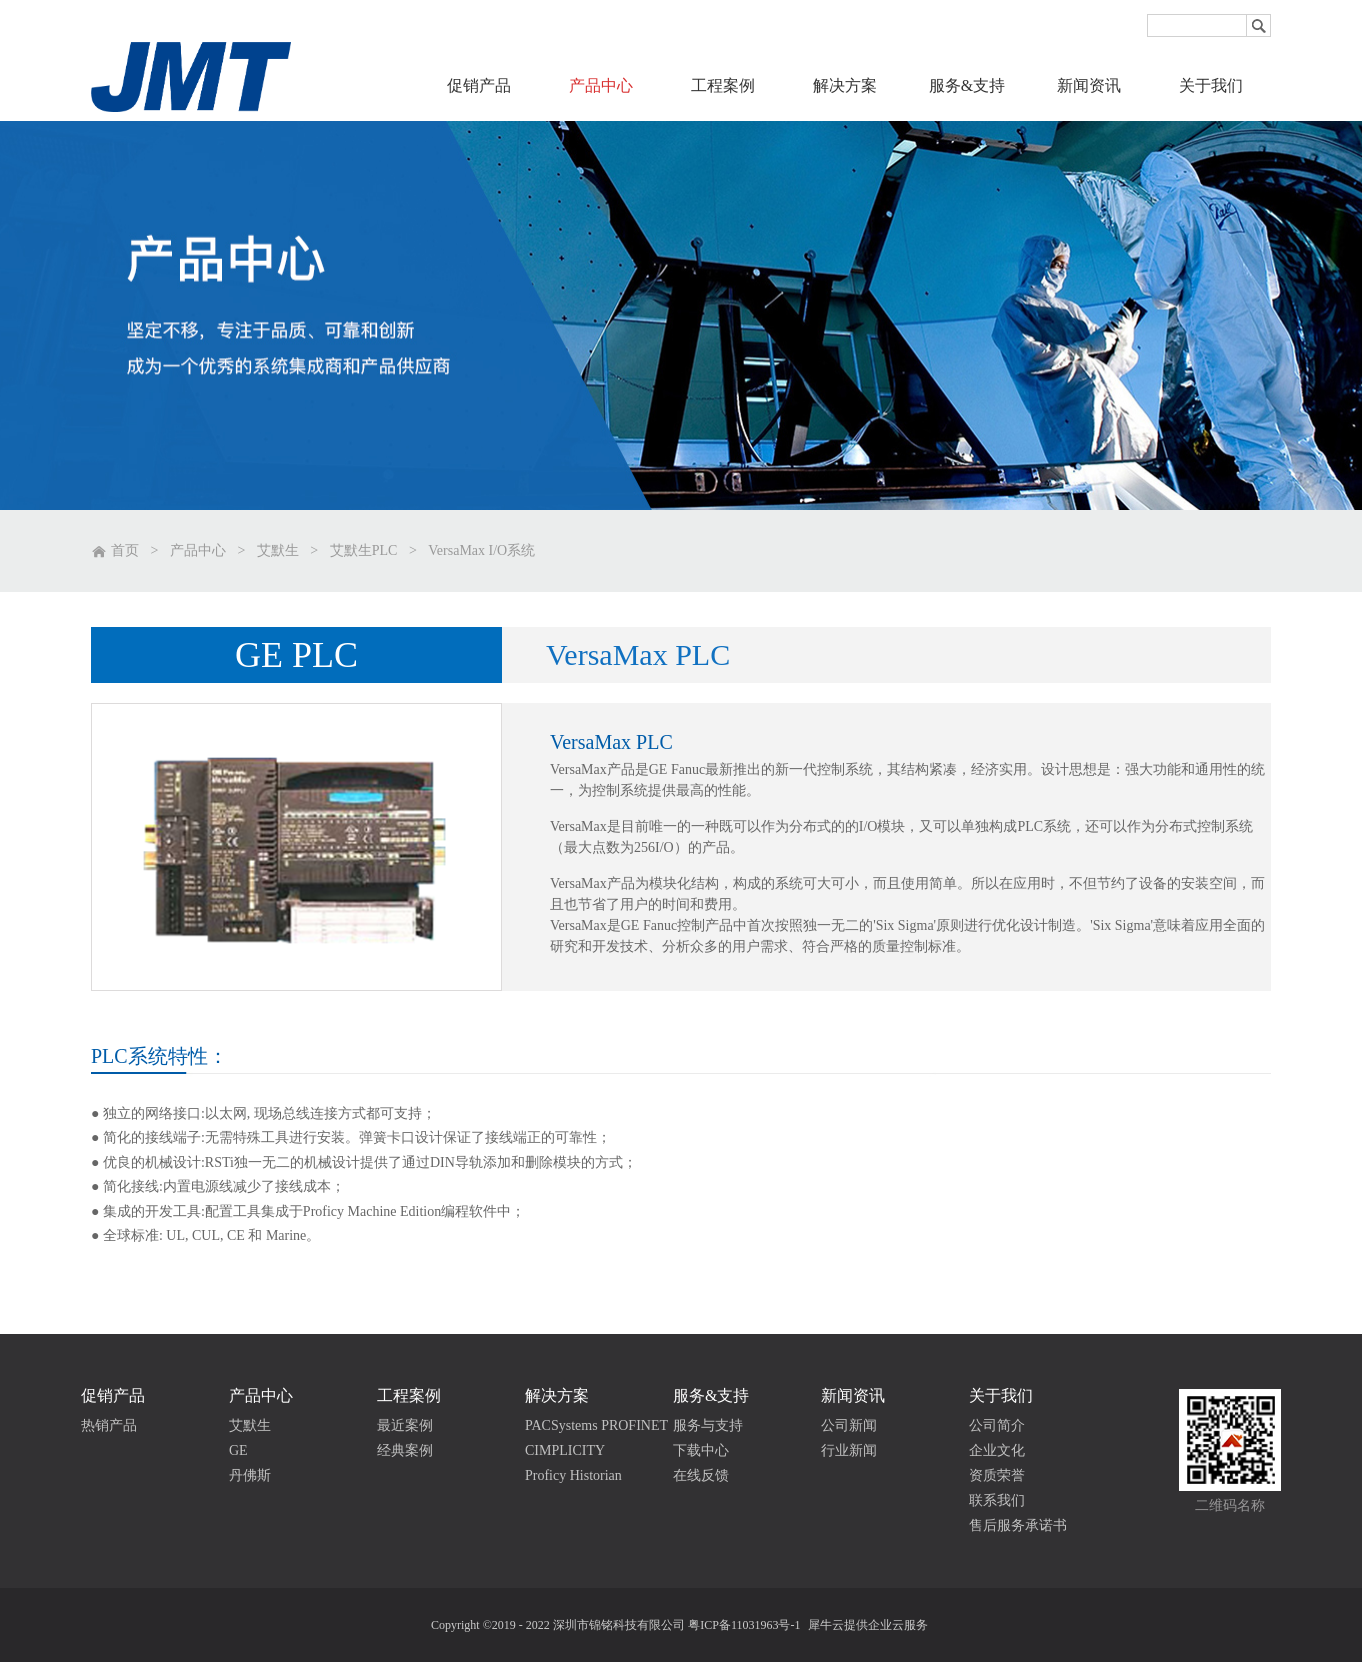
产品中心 (198, 550)
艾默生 (278, 550)
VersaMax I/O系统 (481, 550)
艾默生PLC (364, 550)
